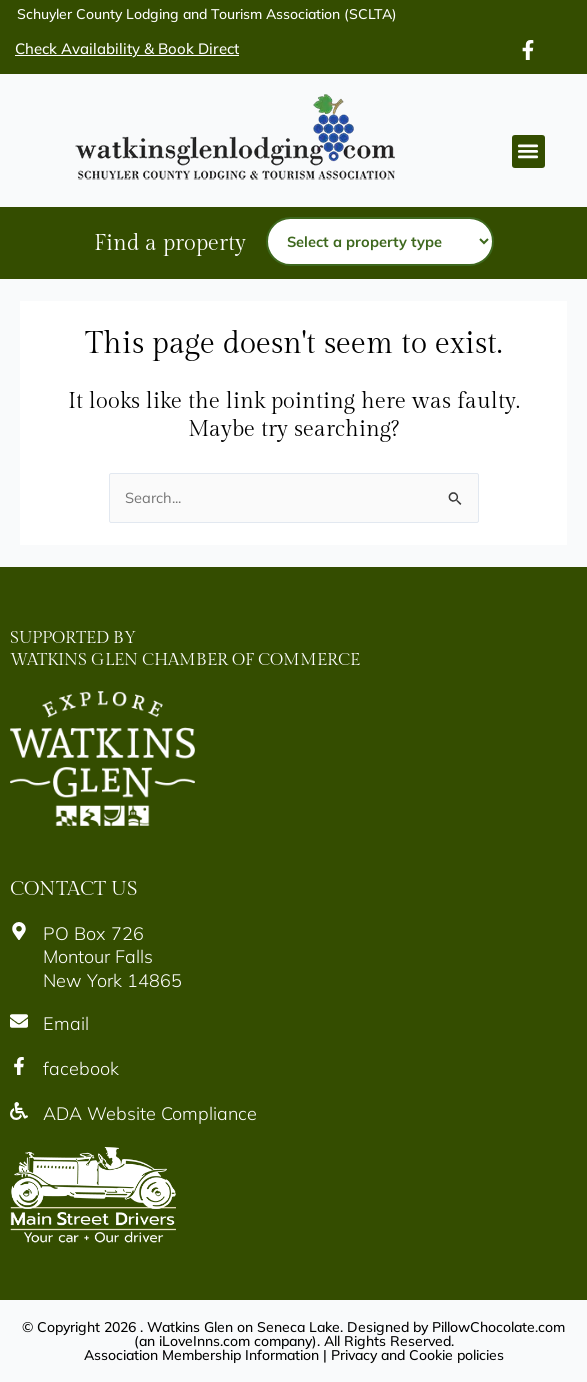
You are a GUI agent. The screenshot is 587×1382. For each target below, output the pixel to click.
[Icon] (528, 50)
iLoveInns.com (204, 1341)
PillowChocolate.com (498, 1327)
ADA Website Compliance (150, 1113)
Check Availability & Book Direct (127, 48)
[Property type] (380, 241)
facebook (81, 1068)
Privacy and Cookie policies (417, 1355)
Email (66, 1023)
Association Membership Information (201, 1355)
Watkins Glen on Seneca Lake (243, 1327)
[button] (528, 151)
